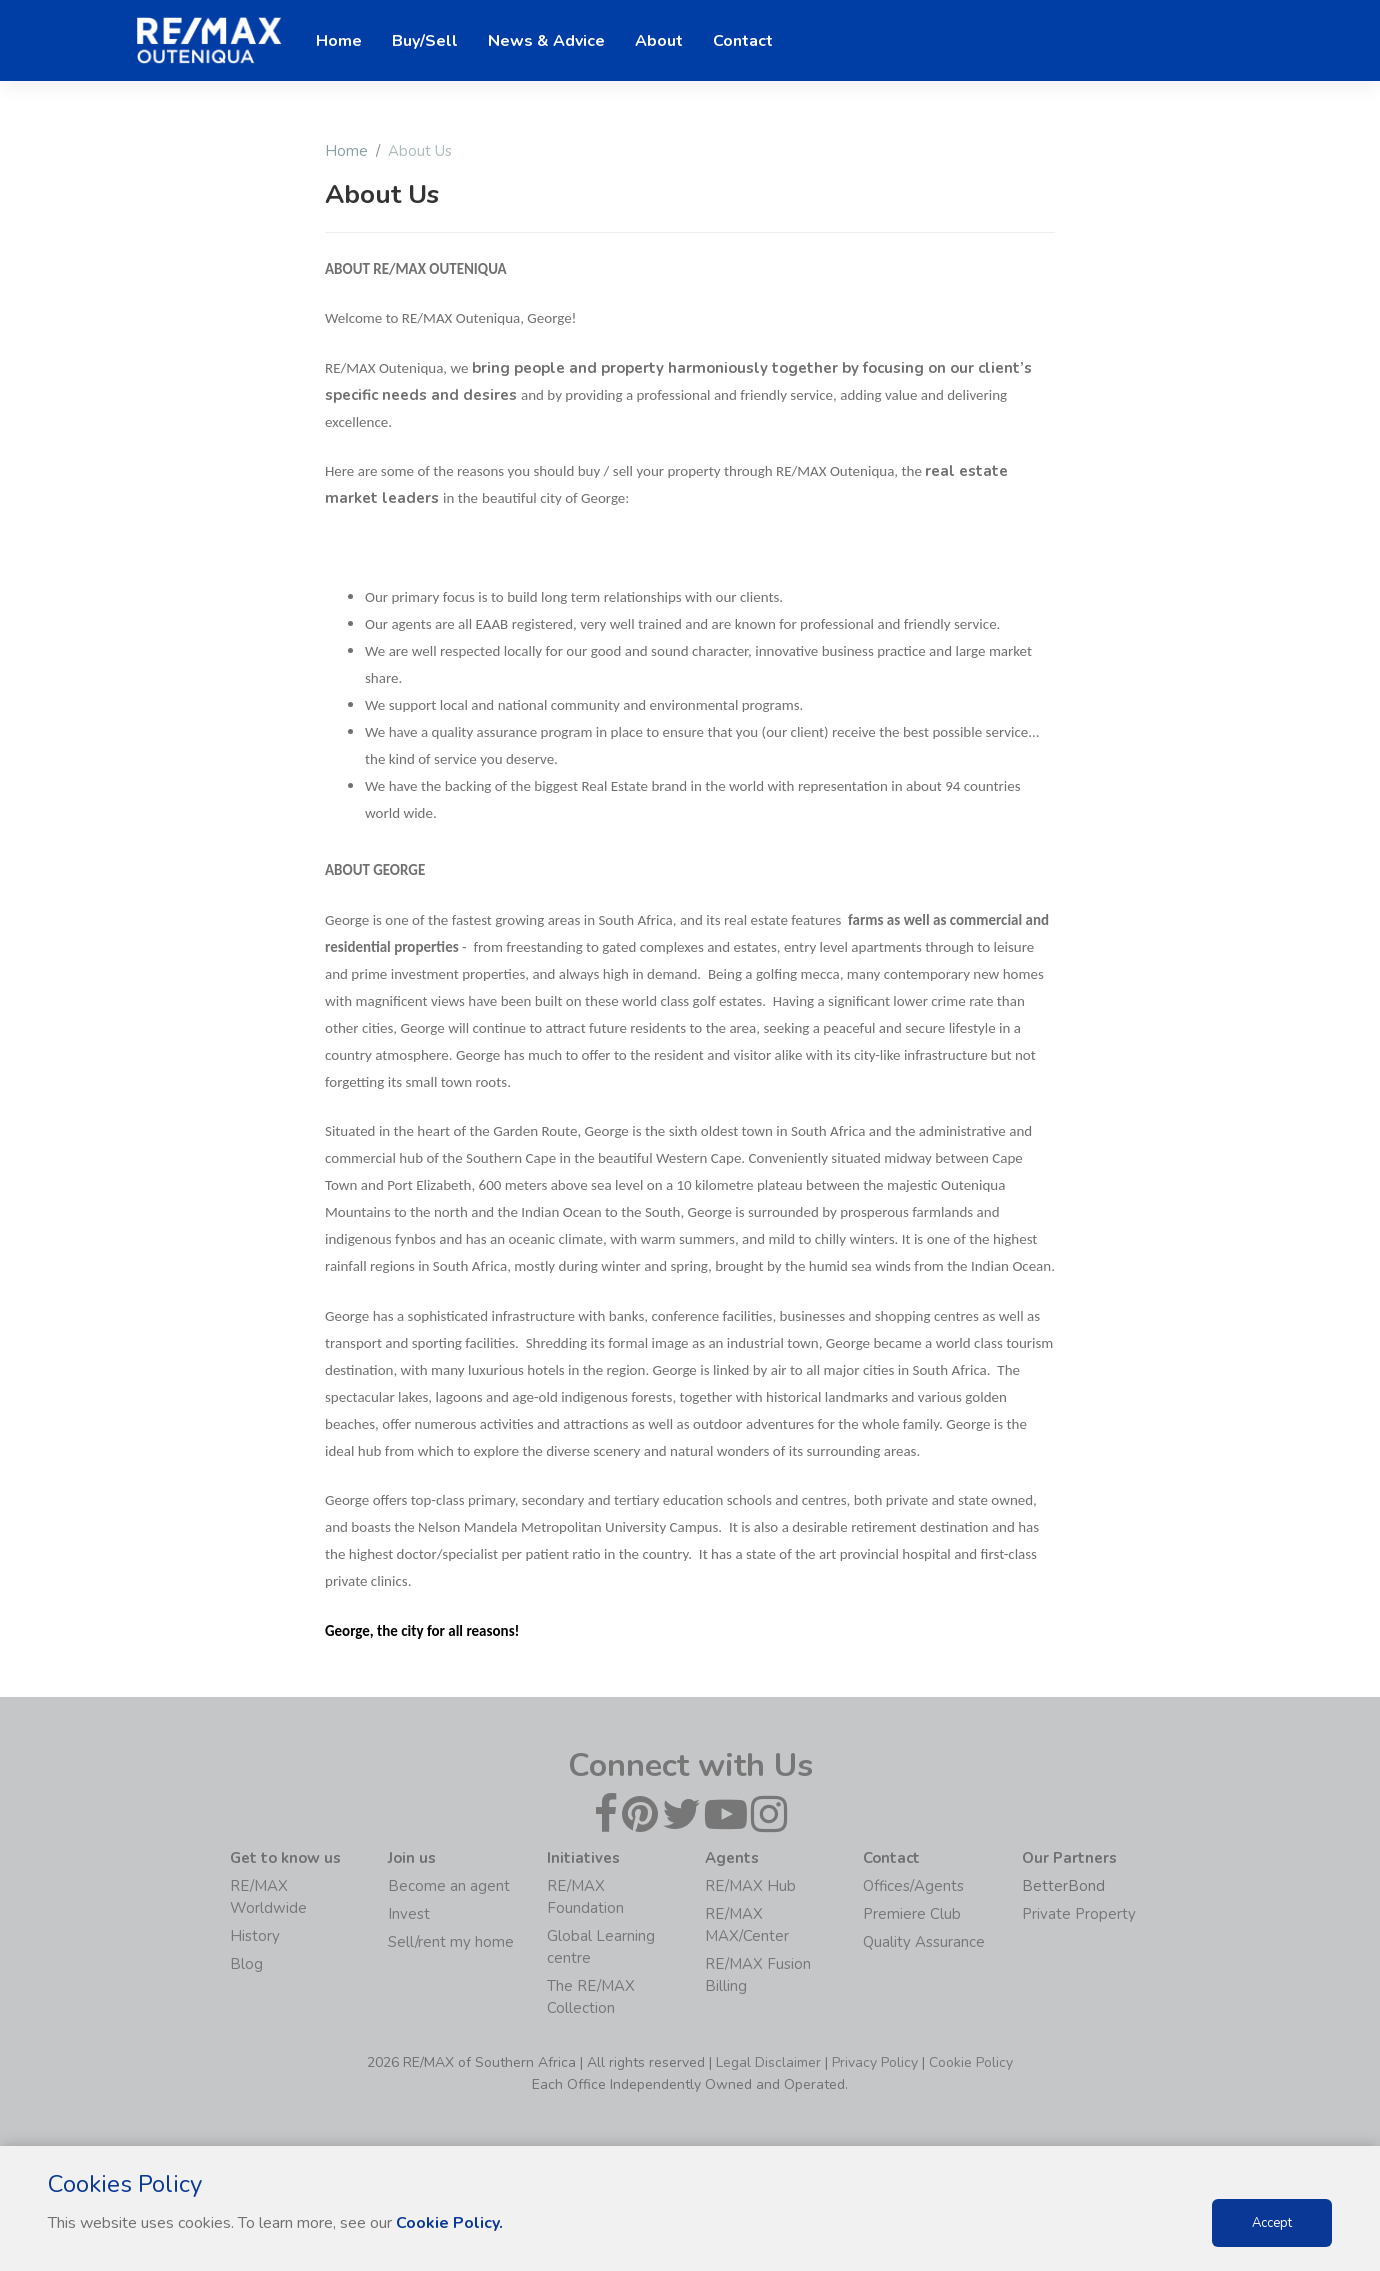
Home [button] (339, 41)
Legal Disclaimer (768, 2062)
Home (346, 151)
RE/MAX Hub (750, 1886)
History (255, 1936)
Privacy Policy (875, 2062)
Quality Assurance (924, 1942)
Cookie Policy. (449, 2223)
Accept (1272, 2223)
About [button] (659, 41)
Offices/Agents (913, 1886)
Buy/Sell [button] (425, 41)
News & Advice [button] (546, 41)
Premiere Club (912, 1914)
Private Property (1079, 1914)
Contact (743, 41)
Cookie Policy (971, 2062)
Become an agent (449, 1886)
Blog (246, 1964)
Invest (409, 1914)
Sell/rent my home (451, 1942)
